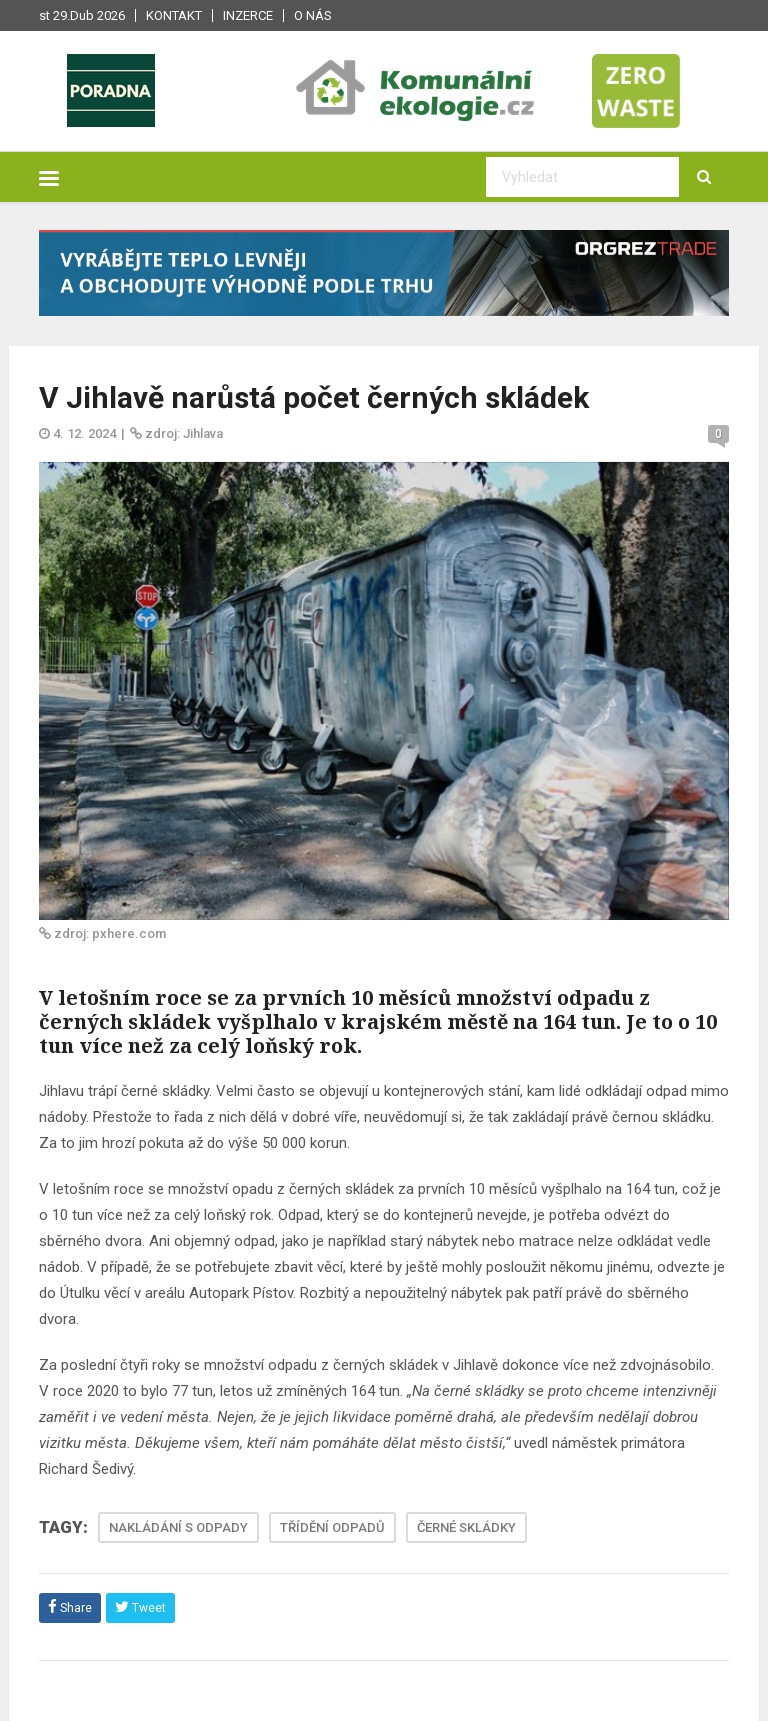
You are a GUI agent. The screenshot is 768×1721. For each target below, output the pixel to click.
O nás (313, 15)
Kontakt (174, 15)
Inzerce (248, 15)
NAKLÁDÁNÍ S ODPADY (178, 1527)
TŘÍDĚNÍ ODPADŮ (332, 1527)
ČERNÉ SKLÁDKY (466, 1527)
